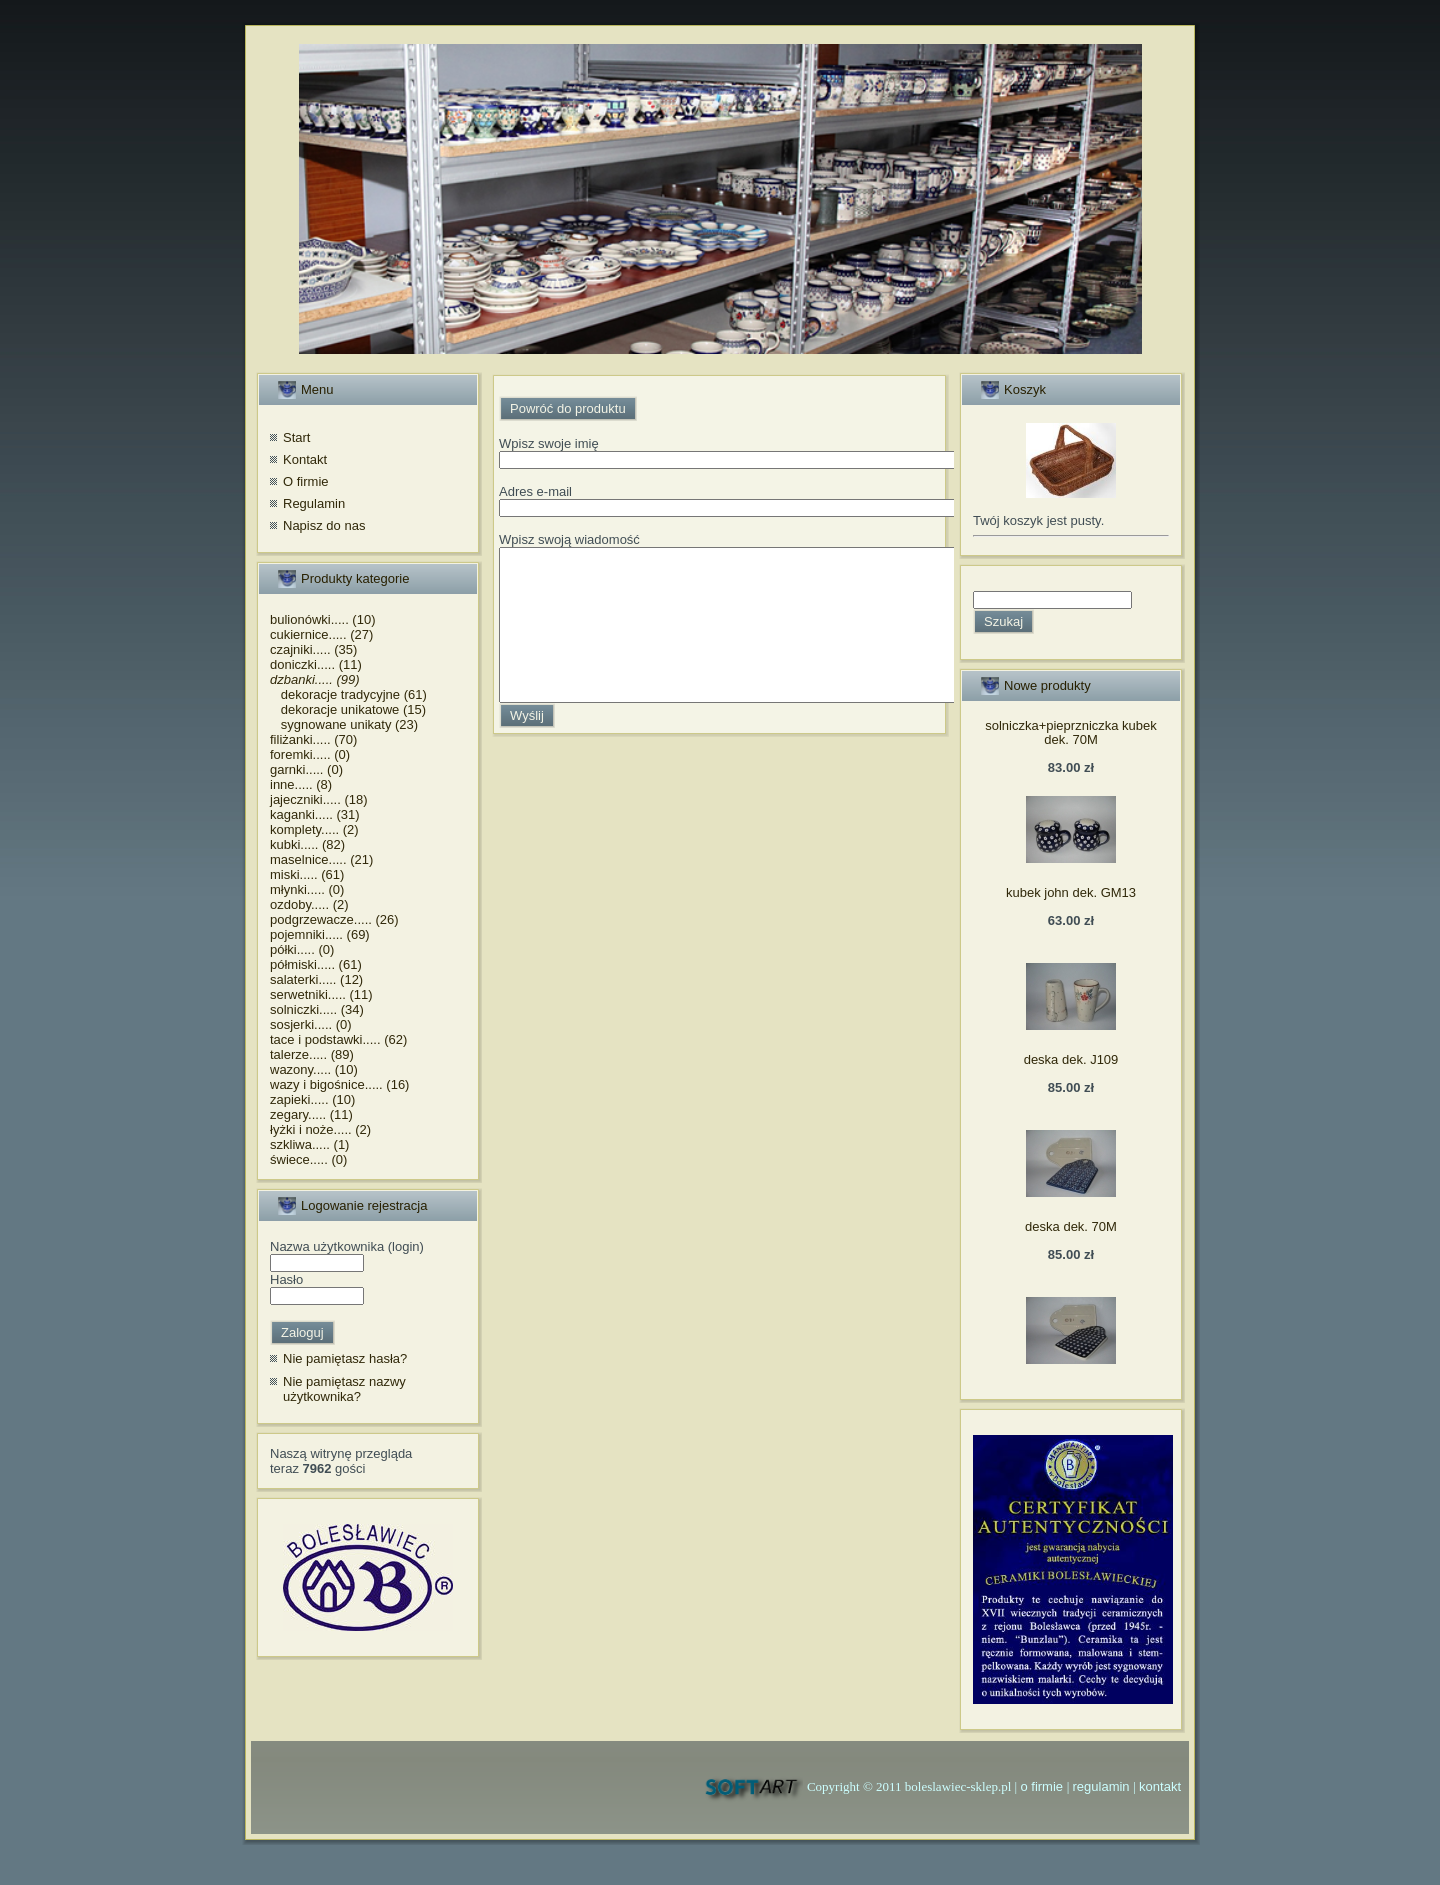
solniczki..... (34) (317, 1009)
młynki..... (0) (307, 889)
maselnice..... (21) (321, 859)
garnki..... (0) (306, 769)
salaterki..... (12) (316, 979)
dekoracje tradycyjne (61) (348, 694)
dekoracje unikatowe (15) (348, 709)
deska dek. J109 (1071, 1059)
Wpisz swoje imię (549, 443)
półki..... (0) (302, 949)
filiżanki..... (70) (313, 739)
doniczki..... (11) (316, 664)
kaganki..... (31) (315, 814)
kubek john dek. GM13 (1071, 892)
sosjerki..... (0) (311, 1024)
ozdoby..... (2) (309, 904)
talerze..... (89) (312, 1054)
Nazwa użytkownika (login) (347, 1246)
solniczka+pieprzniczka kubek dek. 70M (1071, 732)
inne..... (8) (301, 784)
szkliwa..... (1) (309, 1144)
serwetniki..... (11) (321, 994)
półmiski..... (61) (316, 964)
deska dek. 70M (1071, 1226)
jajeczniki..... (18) (319, 799)
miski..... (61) (307, 874)
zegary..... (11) (311, 1114)
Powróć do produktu (568, 408)
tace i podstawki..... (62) (338, 1039)
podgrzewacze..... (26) (334, 919)
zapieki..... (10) (312, 1099)
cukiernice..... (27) (321, 634)
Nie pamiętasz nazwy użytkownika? (344, 1389)
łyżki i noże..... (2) (320, 1129)
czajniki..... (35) (313, 649)
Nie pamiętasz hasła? (345, 1358)
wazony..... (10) (314, 1069)
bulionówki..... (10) (323, 619)
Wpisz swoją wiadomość (569, 539)
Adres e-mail (535, 491)
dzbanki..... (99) (315, 679)
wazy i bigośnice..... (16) (339, 1084)
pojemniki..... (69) (320, 934)
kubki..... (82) (307, 844)
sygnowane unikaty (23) (344, 724)
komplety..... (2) (314, 829)
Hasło (286, 1279)
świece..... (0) (308, 1159)
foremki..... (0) (310, 754)
